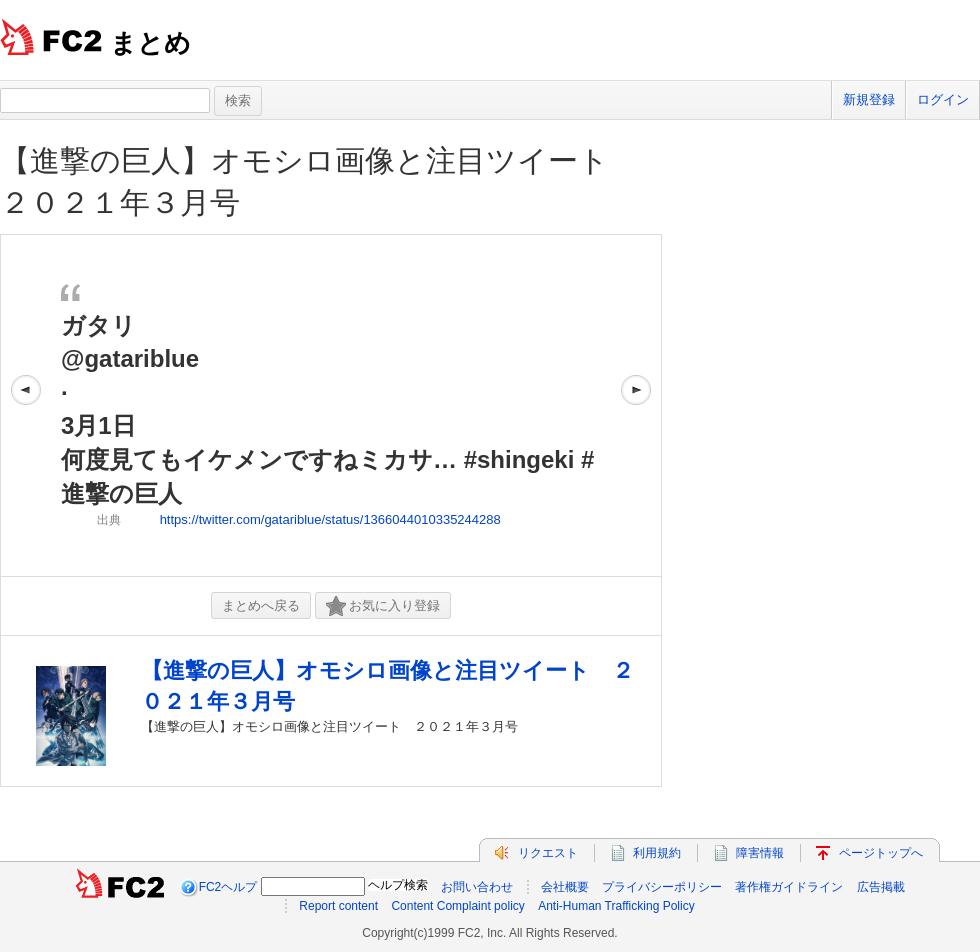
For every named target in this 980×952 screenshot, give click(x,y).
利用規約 (657, 853)
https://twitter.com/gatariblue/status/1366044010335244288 (330, 519)
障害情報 (760, 853)
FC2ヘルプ (228, 887)
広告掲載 (881, 887)
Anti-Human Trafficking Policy (616, 906)
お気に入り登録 (383, 606)
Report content (338, 906)
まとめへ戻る (261, 605)
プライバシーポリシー (662, 887)
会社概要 (565, 887)
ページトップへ (881, 853)
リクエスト (548, 853)
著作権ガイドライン (789, 887)
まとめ (150, 43)
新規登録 (869, 99)
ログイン (943, 99)
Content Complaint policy (457, 906)
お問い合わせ (477, 887)
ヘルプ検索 (398, 885)
